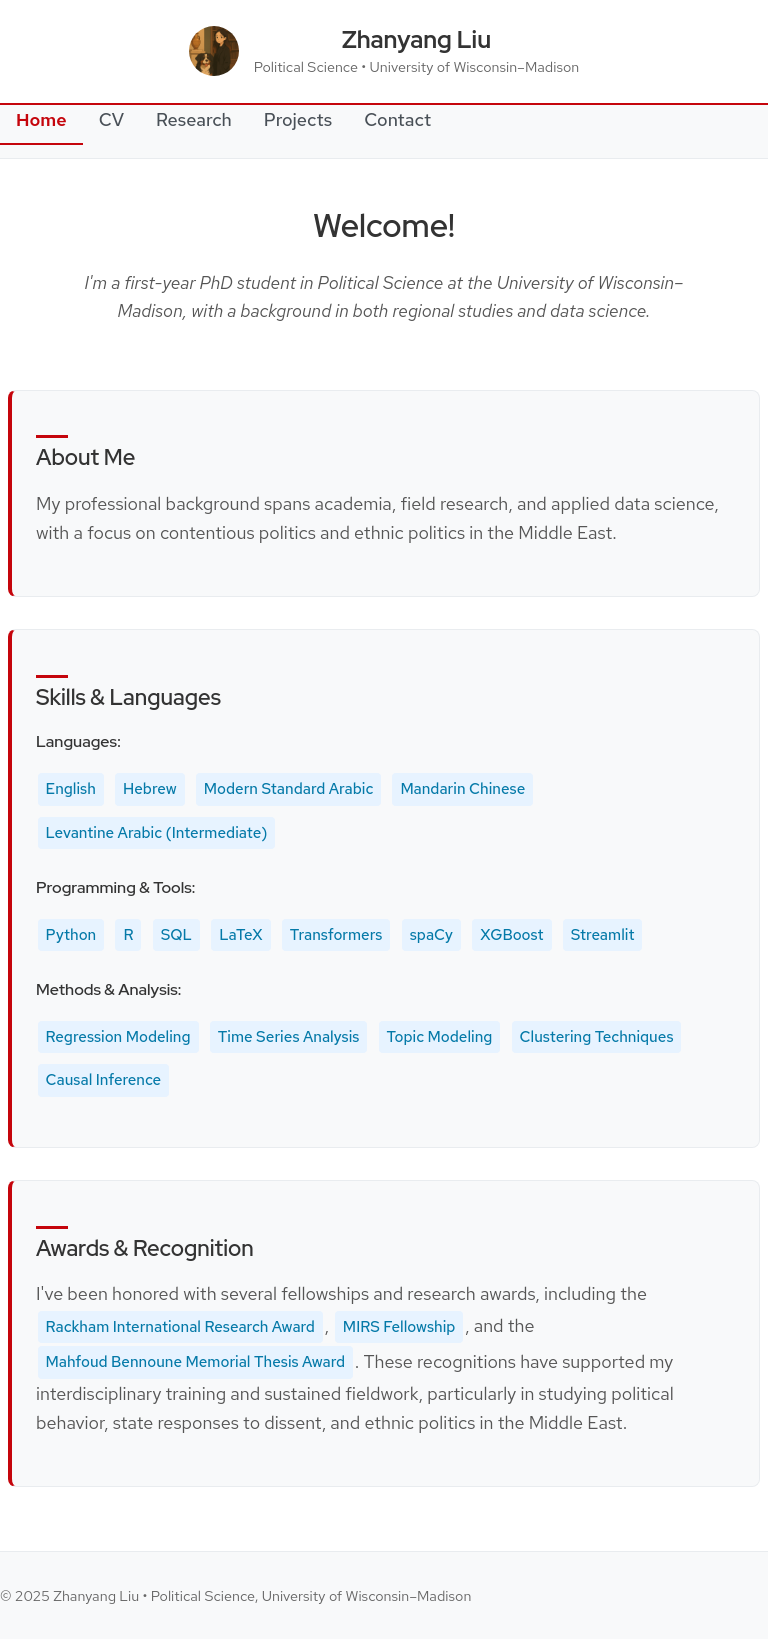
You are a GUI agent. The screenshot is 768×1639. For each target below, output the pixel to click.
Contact (397, 119)
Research (194, 119)
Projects (298, 119)
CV (111, 119)
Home (41, 119)
